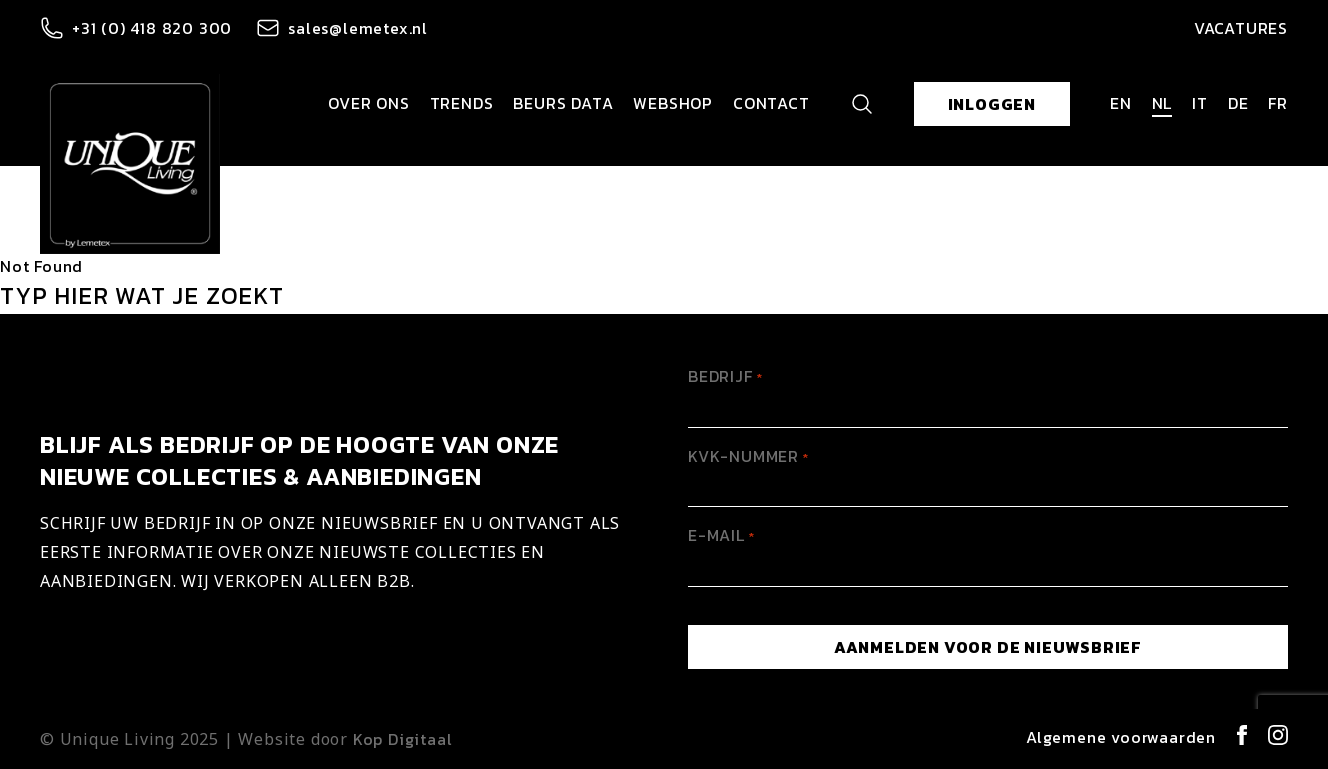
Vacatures (1241, 28)
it (1200, 103)
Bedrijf (725, 376)
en (1121, 103)
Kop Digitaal (403, 739)
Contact (771, 103)
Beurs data (563, 103)
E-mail (721, 535)
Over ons (368, 103)
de (1238, 103)
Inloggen (992, 104)
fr (1278, 103)
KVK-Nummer (748, 456)
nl (1162, 103)
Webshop (673, 103)
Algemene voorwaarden (1121, 737)
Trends (462, 103)
